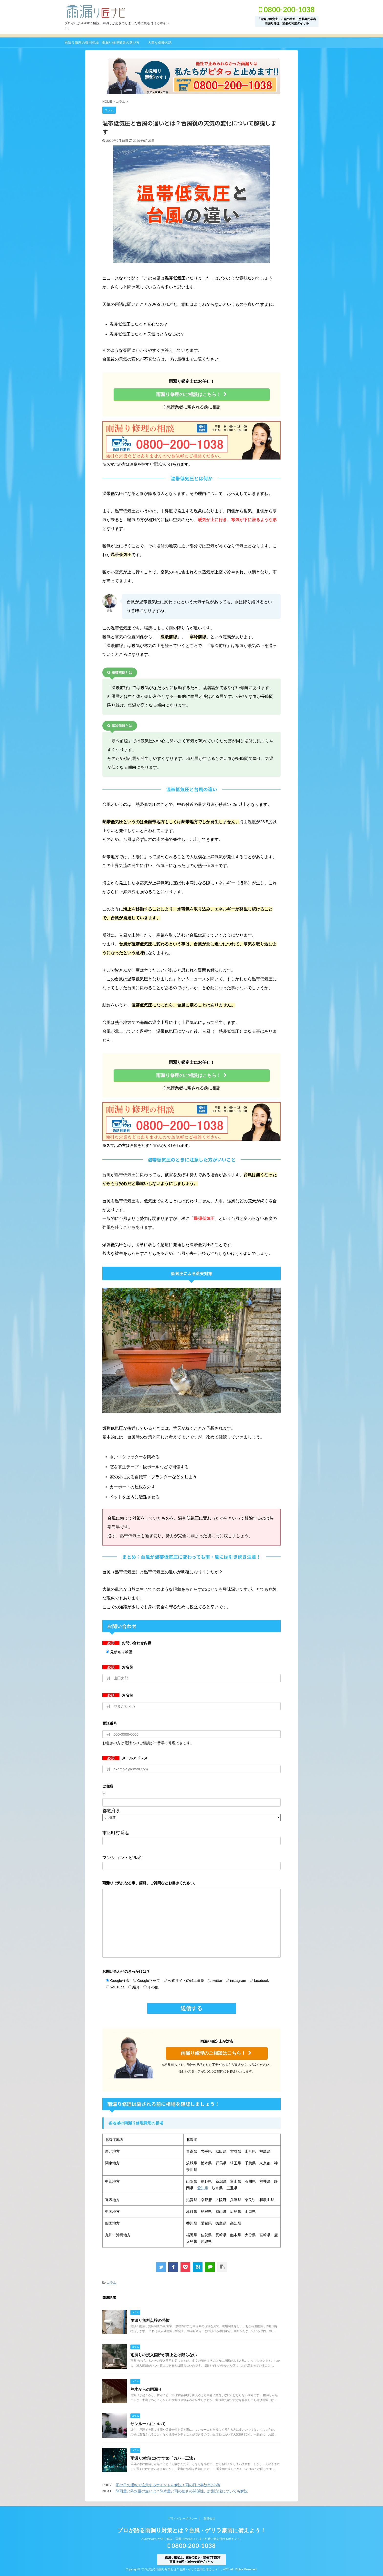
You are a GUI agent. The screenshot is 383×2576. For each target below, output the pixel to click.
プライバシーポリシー (182, 2518)
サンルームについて (148, 2424)
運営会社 (209, 2518)
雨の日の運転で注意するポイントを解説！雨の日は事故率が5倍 (168, 2485)
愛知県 (202, 2188)
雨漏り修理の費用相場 (81, 42)
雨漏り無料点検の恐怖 (150, 2320)
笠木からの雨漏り (146, 2389)
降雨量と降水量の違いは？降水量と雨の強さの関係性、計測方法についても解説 (182, 2491)
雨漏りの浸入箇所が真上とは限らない (163, 2355)
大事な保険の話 (160, 42)
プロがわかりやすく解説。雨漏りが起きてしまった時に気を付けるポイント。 (191, 2539)
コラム (111, 2282)
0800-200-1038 (287, 9)
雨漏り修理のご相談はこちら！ (191, 394)
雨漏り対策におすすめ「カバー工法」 (163, 2458)
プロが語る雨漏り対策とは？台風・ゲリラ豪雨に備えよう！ (191, 2530)
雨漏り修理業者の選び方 (120, 42)
